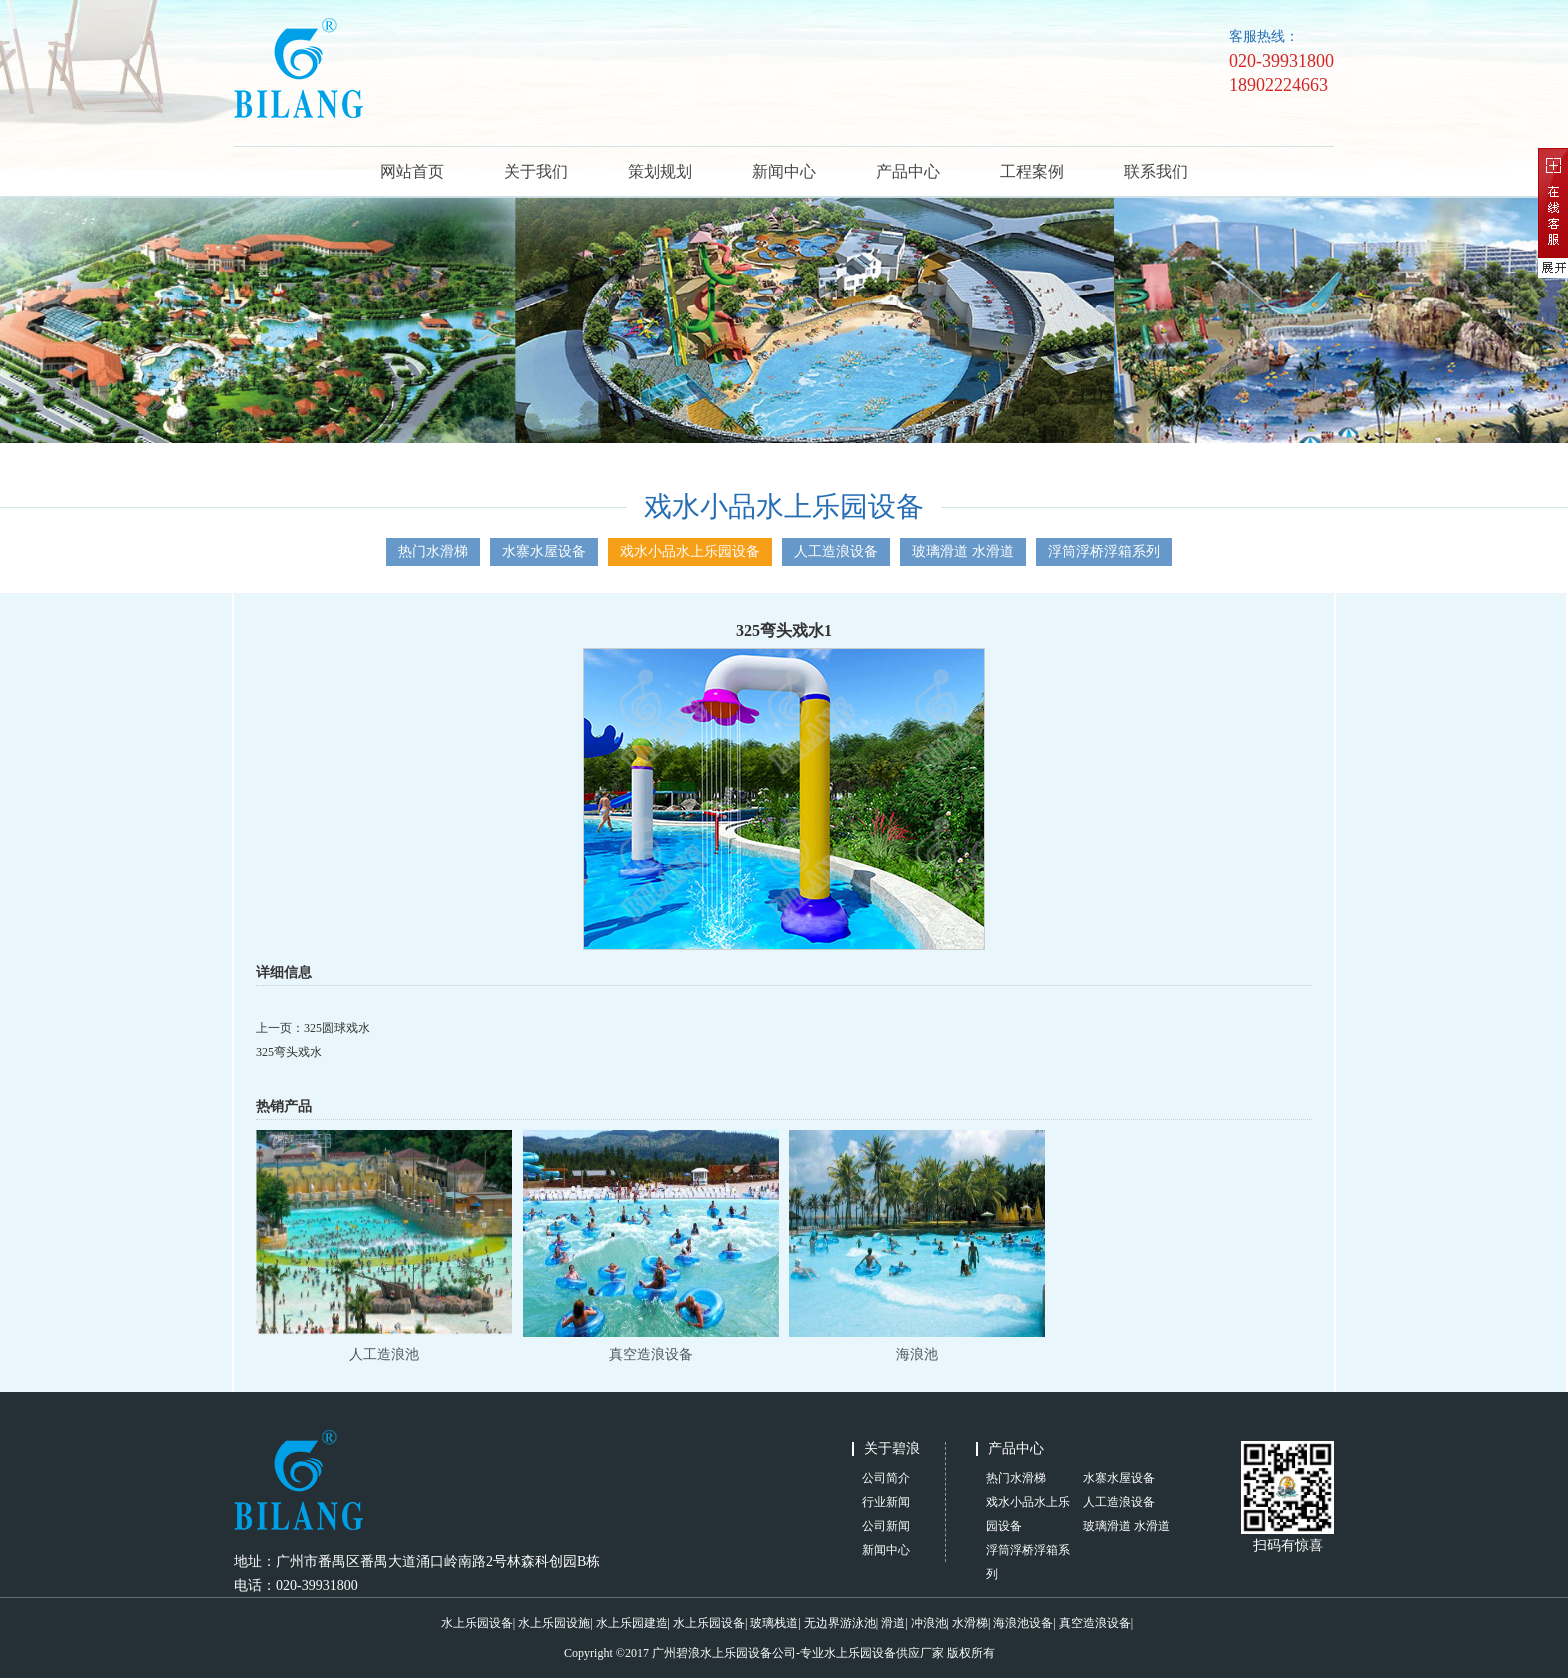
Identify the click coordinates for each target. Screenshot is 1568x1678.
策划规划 (660, 171)
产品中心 (908, 171)
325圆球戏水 (337, 1028)
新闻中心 (784, 171)
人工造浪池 (384, 1354)
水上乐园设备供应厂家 (884, 1653)
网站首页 (412, 171)
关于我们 (536, 171)
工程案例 (1032, 171)
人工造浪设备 (836, 551)
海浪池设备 (1023, 1623)
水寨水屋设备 (544, 551)
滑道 (893, 1623)
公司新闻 (886, 1526)
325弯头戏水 (289, 1052)
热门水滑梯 (433, 551)
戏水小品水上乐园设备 (690, 551)
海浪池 (917, 1354)
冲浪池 (929, 1623)
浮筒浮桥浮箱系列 (1104, 551)
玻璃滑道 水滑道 (963, 551)
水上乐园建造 (632, 1623)
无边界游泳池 (840, 1623)
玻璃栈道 (774, 1623)
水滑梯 (970, 1623)
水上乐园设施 (554, 1623)
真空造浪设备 (651, 1354)
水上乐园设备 (477, 1623)
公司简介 (886, 1478)
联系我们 (1156, 171)
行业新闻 (886, 1502)
